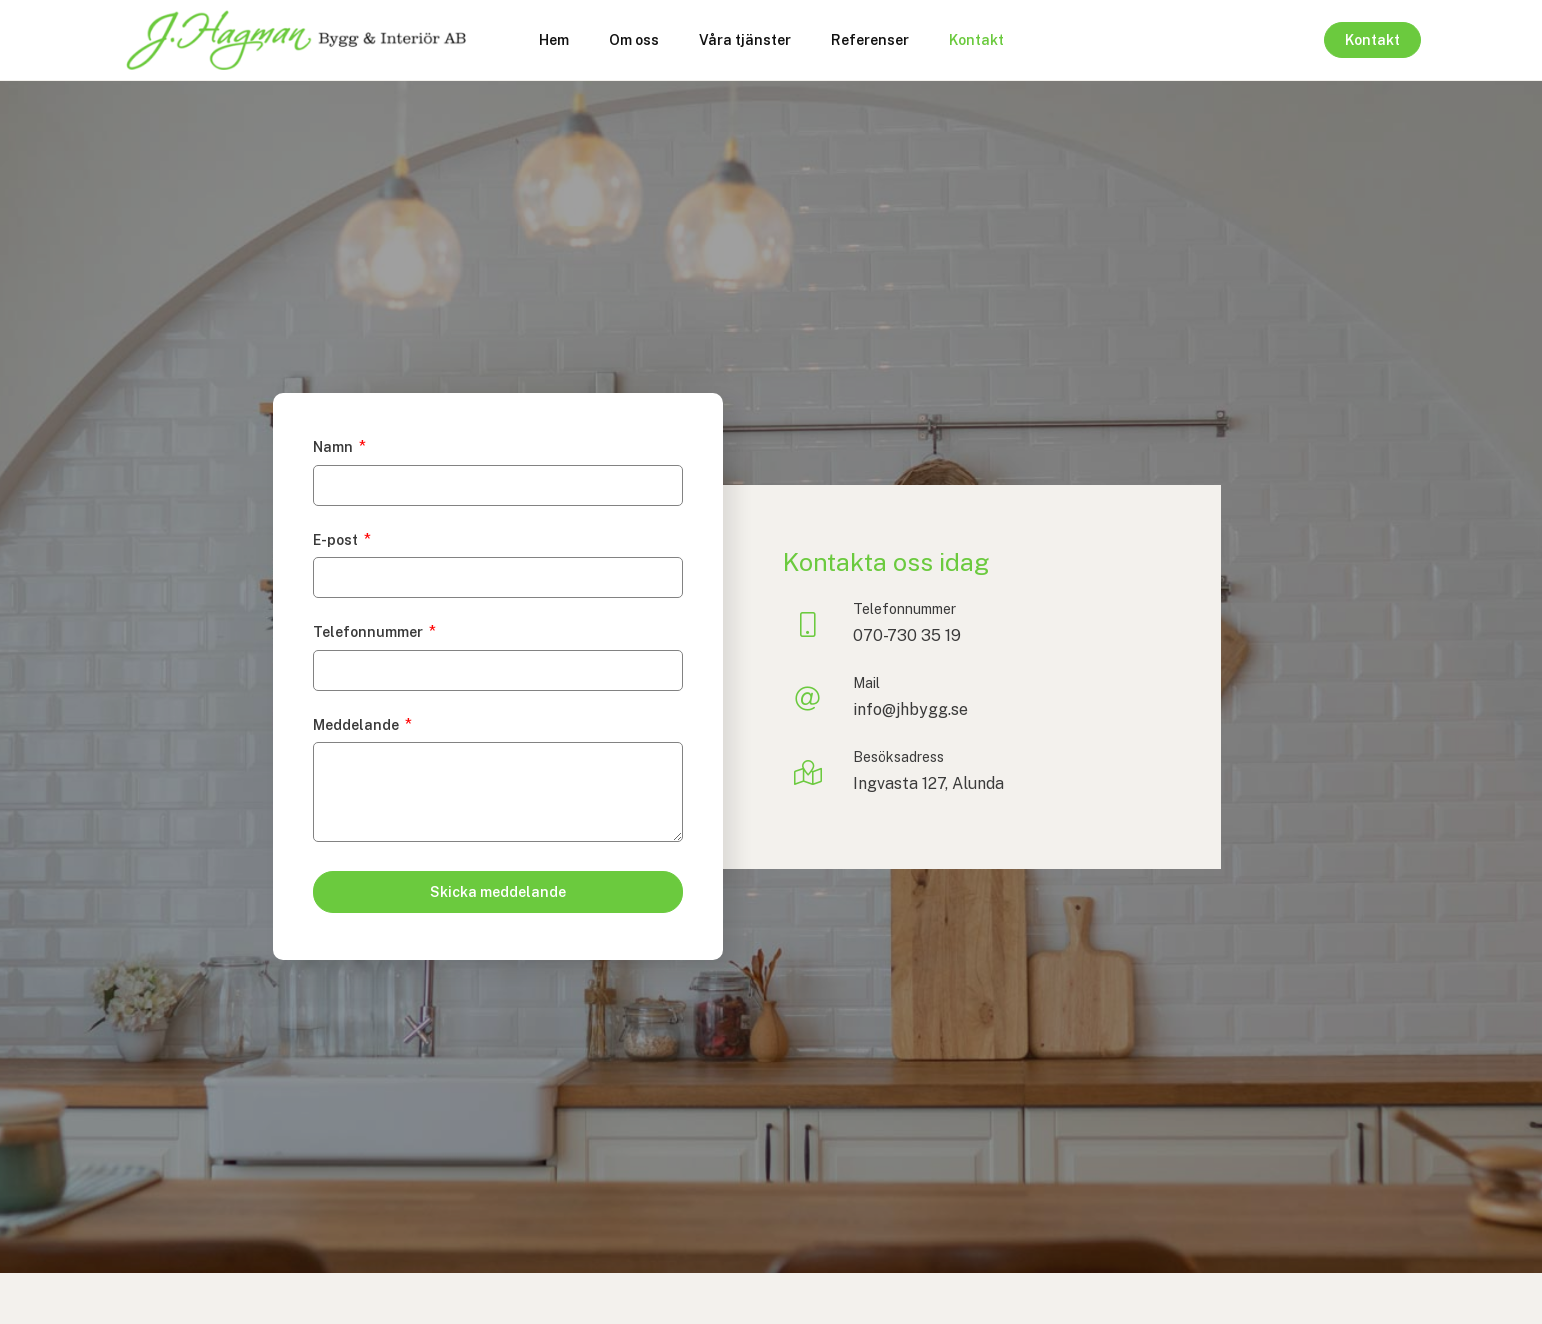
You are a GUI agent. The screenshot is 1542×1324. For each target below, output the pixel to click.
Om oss (634, 40)
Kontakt (976, 40)
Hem (554, 40)
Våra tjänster (745, 40)
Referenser (870, 40)
